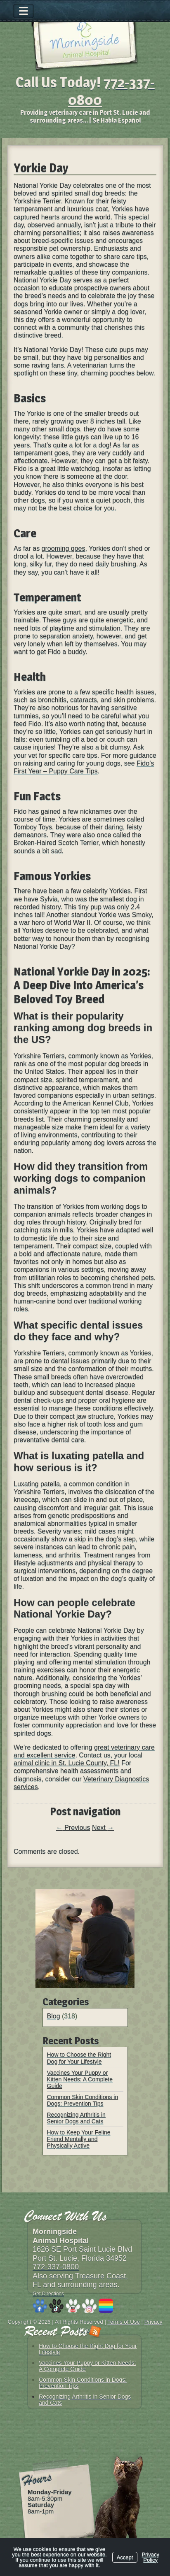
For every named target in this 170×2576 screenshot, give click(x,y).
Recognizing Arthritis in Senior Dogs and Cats (76, 2118)
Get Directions (48, 2294)
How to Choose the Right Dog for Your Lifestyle (79, 2057)
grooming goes (63, 548)
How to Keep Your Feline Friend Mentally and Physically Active (79, 2139)
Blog (53, 2016)
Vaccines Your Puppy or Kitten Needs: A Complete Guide (80, 2079)
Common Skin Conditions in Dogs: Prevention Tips (82, 2100)
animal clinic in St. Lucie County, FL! (67, 1762)
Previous (73, 1827)
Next (103, 1827)
